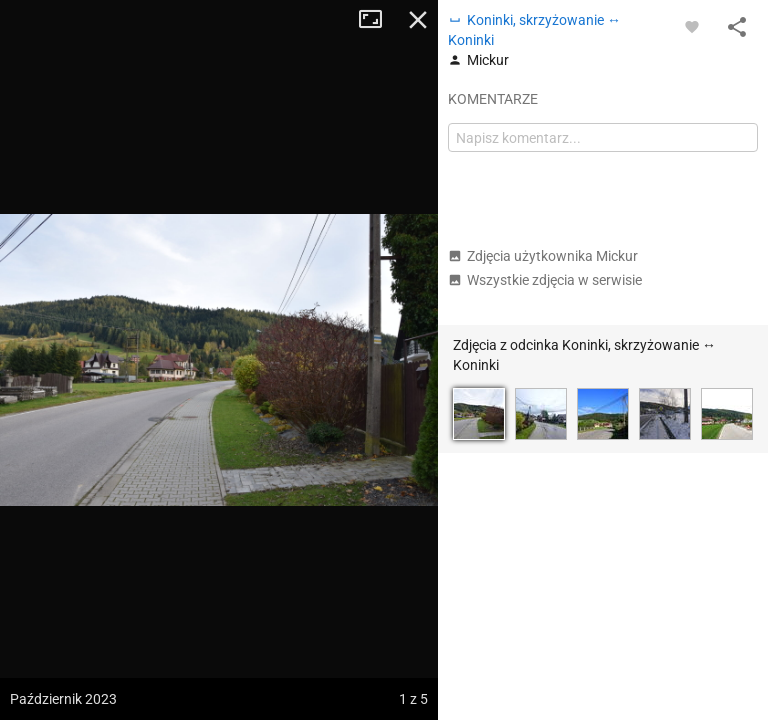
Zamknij (418, 20)
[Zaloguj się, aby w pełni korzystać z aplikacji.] (692, 26)
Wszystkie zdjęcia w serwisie (545, 280)
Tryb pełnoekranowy (378, 20)
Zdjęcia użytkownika (543, 256)
